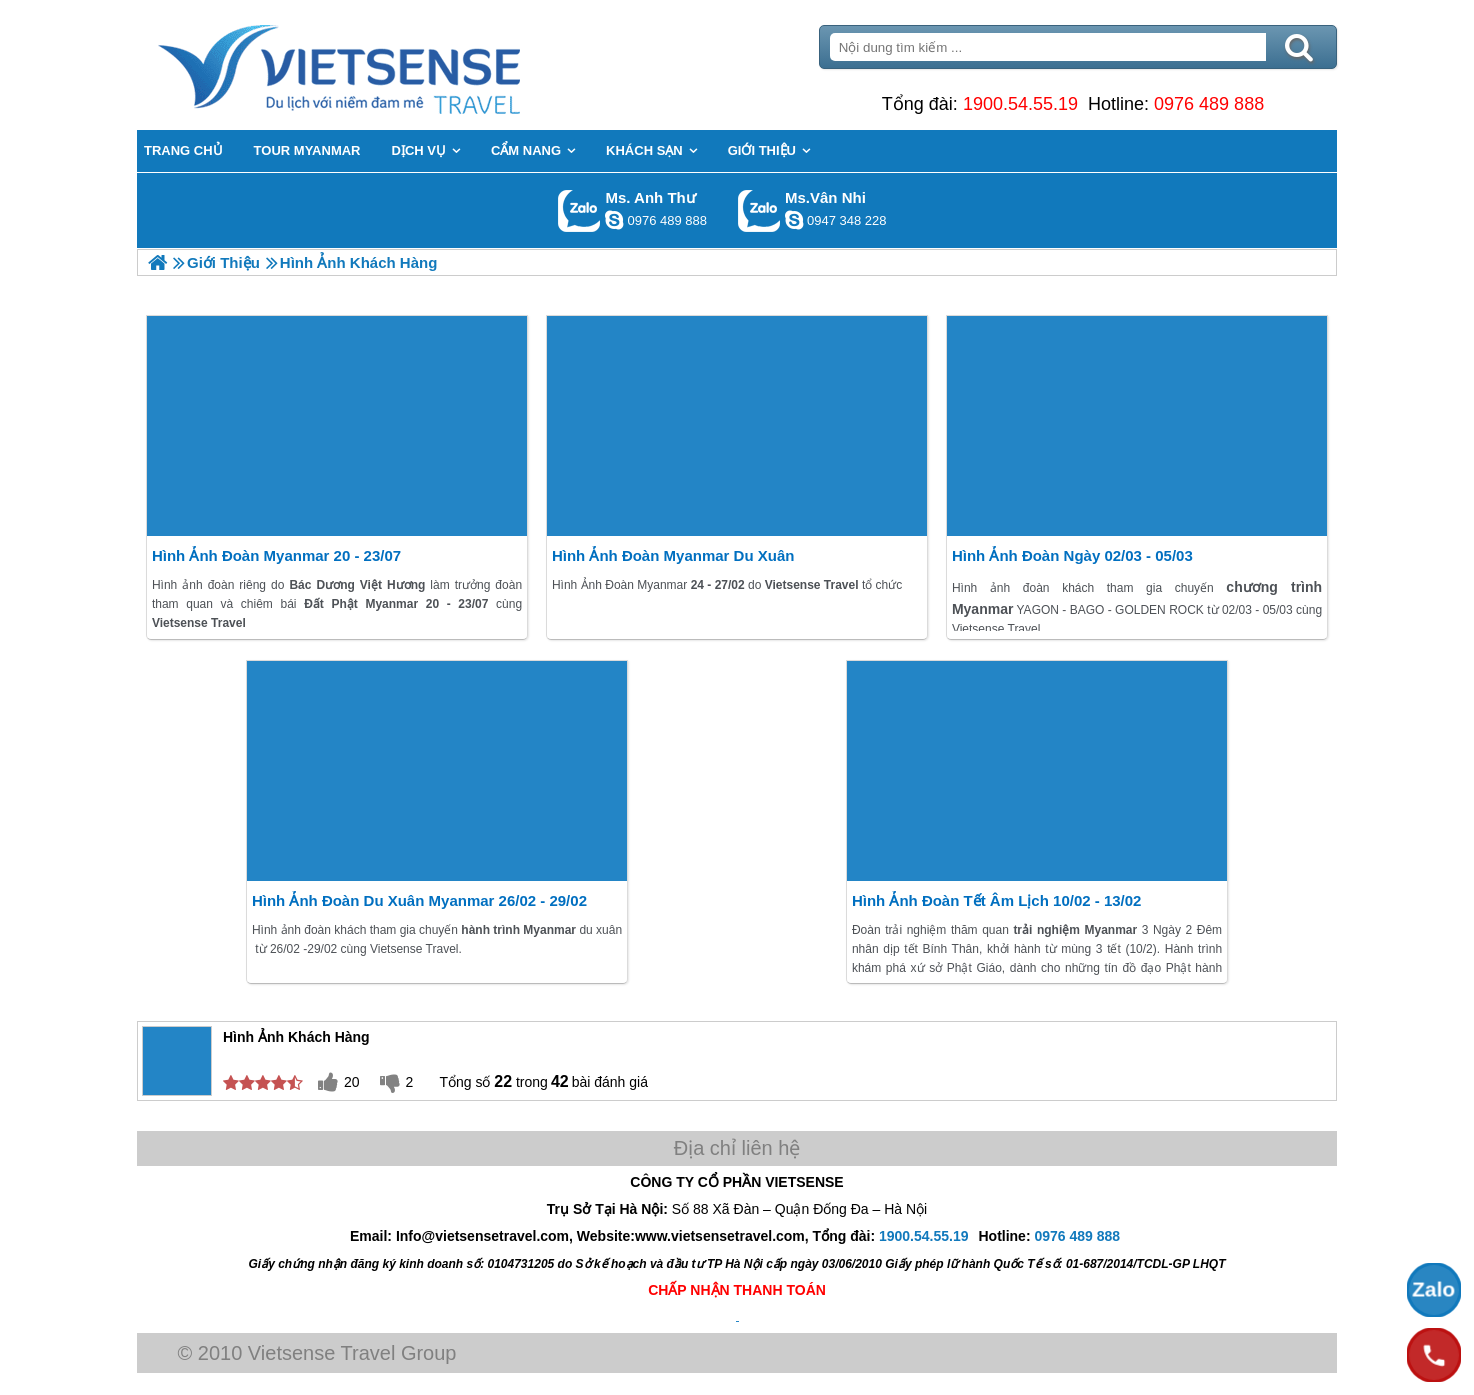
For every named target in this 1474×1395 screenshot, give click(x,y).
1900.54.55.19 (1020, 104)
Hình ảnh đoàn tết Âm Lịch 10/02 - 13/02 (997, 900)
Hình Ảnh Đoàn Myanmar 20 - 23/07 (276, 555)
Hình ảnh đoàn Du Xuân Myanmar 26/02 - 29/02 (419, 900)
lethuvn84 (614, 220)
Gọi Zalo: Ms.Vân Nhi (759, 210)
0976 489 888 (1209, 104)
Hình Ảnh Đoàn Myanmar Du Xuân (673, 555)
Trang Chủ (389, 65)
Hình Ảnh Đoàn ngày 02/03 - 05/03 (1072, 555)
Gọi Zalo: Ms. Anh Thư (579, 210)
